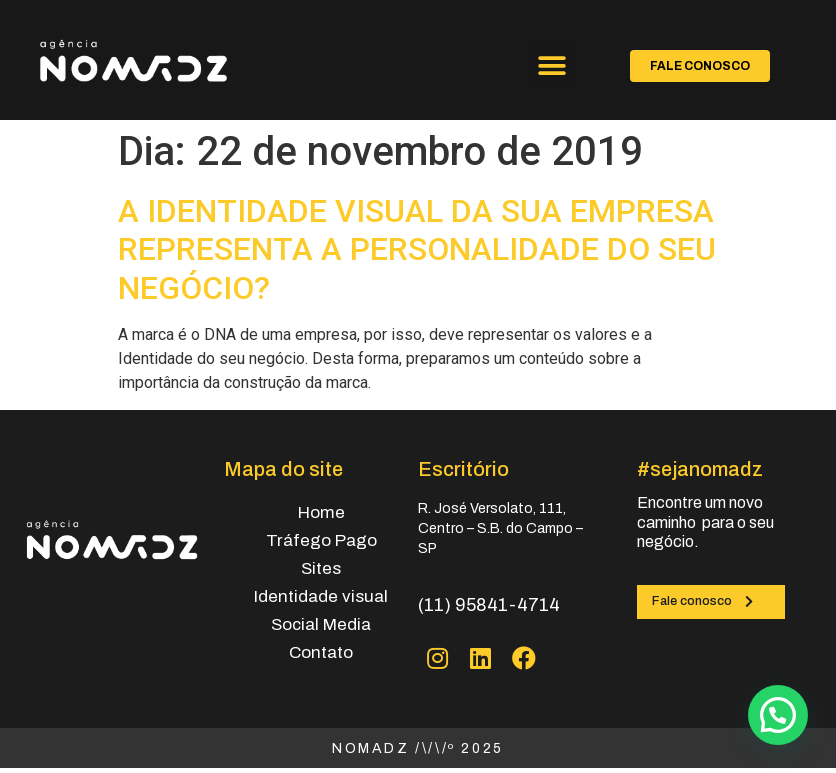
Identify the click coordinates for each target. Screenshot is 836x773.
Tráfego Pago (321, 540)
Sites (321, 568)
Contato (321, 652)
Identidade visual (321, 596)
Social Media (321, 624)
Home (321, 512)
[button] (552, 66)
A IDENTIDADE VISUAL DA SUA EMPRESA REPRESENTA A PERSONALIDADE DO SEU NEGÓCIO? (417, 249)
